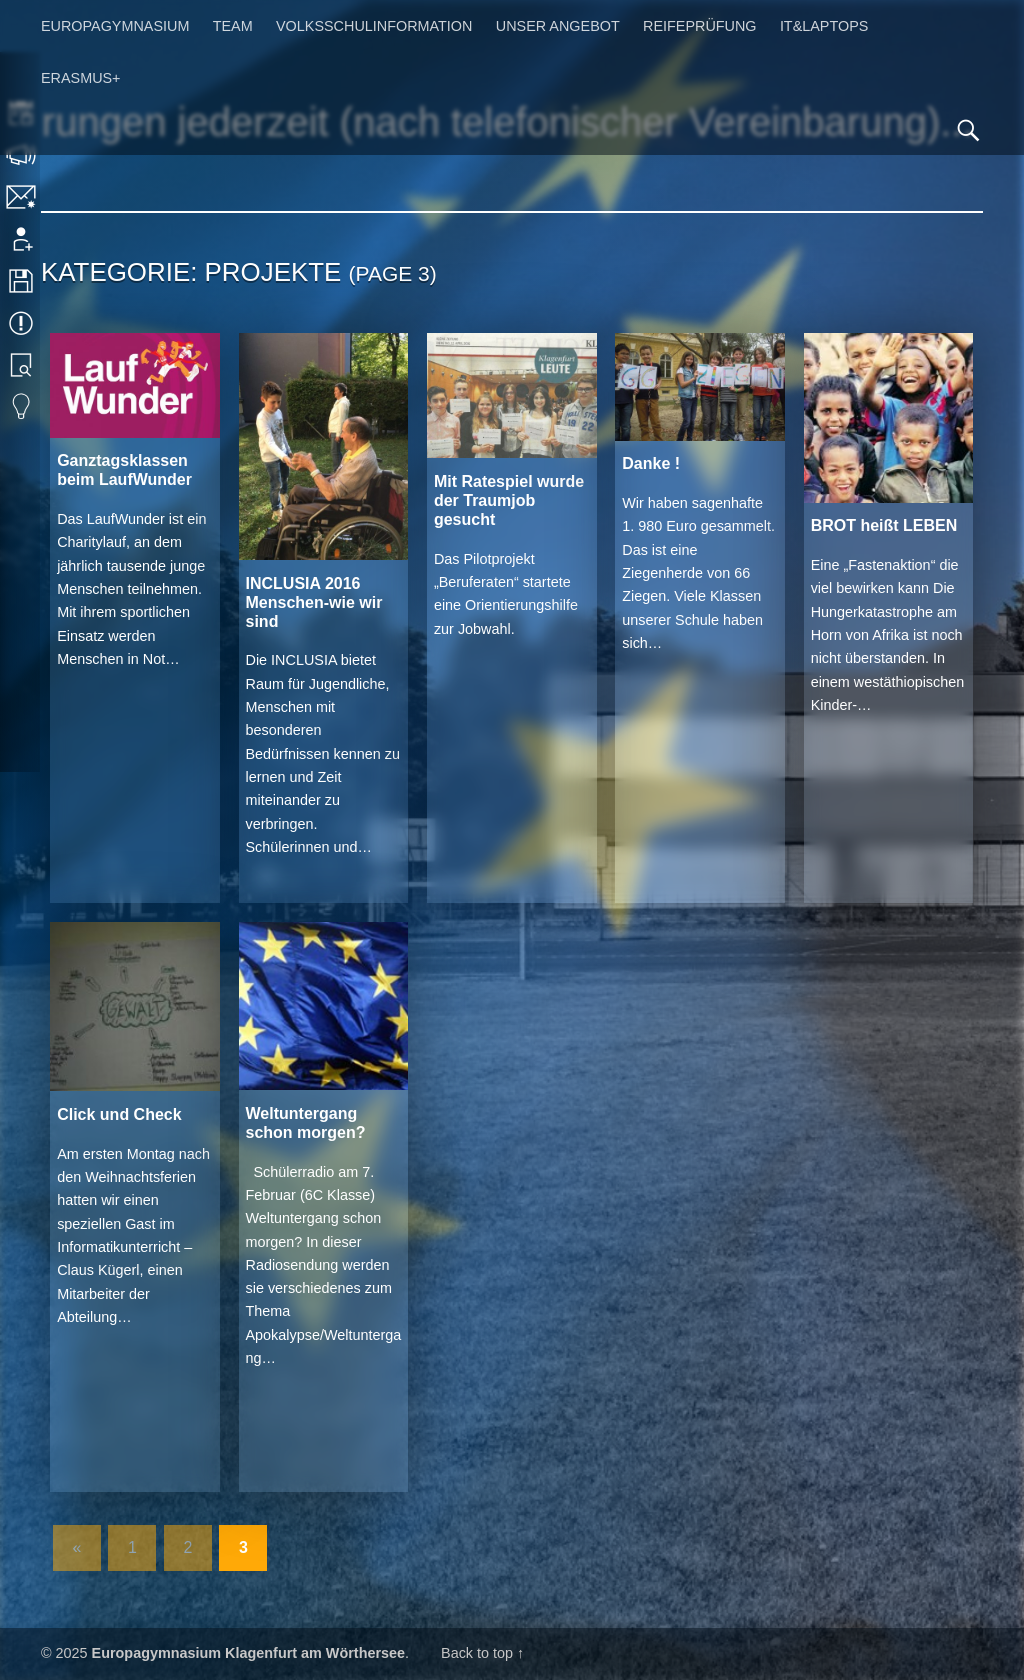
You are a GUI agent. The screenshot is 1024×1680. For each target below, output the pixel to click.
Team (233, 26)
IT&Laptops (824, 26)
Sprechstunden (22, 155)
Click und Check (119, 1114)
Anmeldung (22, 239)
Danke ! (651, 463)
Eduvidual (22, 407)
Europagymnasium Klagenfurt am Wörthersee (248, 1653)
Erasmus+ (81, 78)
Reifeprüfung (700, 26)
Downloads (22, 281)
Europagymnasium (115, 26)
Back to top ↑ (482, 1653)
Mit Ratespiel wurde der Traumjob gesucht (509, 500)
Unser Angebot (558, 26)
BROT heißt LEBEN (884, 525)
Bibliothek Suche (22, 365)
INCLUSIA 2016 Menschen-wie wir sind (314, 602)
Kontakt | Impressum (22, 197)
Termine (22, 323)
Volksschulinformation (374, 26)
